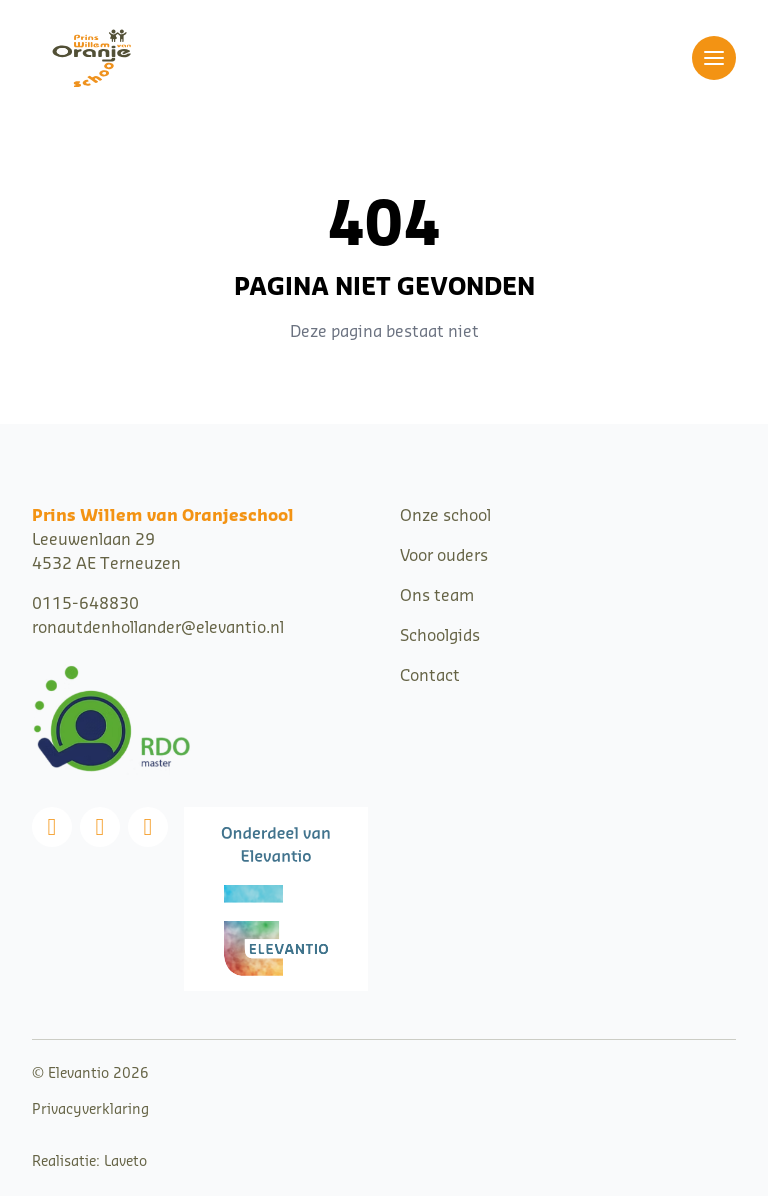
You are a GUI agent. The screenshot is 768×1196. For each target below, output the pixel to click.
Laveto (125, 1162)
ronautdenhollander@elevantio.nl (158, 628)
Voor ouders (444, 556)
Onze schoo (443, 516)
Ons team (437, 596)
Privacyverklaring (90, 1110)
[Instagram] (100, 827)
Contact (430, 676)
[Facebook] (52, 827)
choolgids (444, 636)
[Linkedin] (148, 827)
